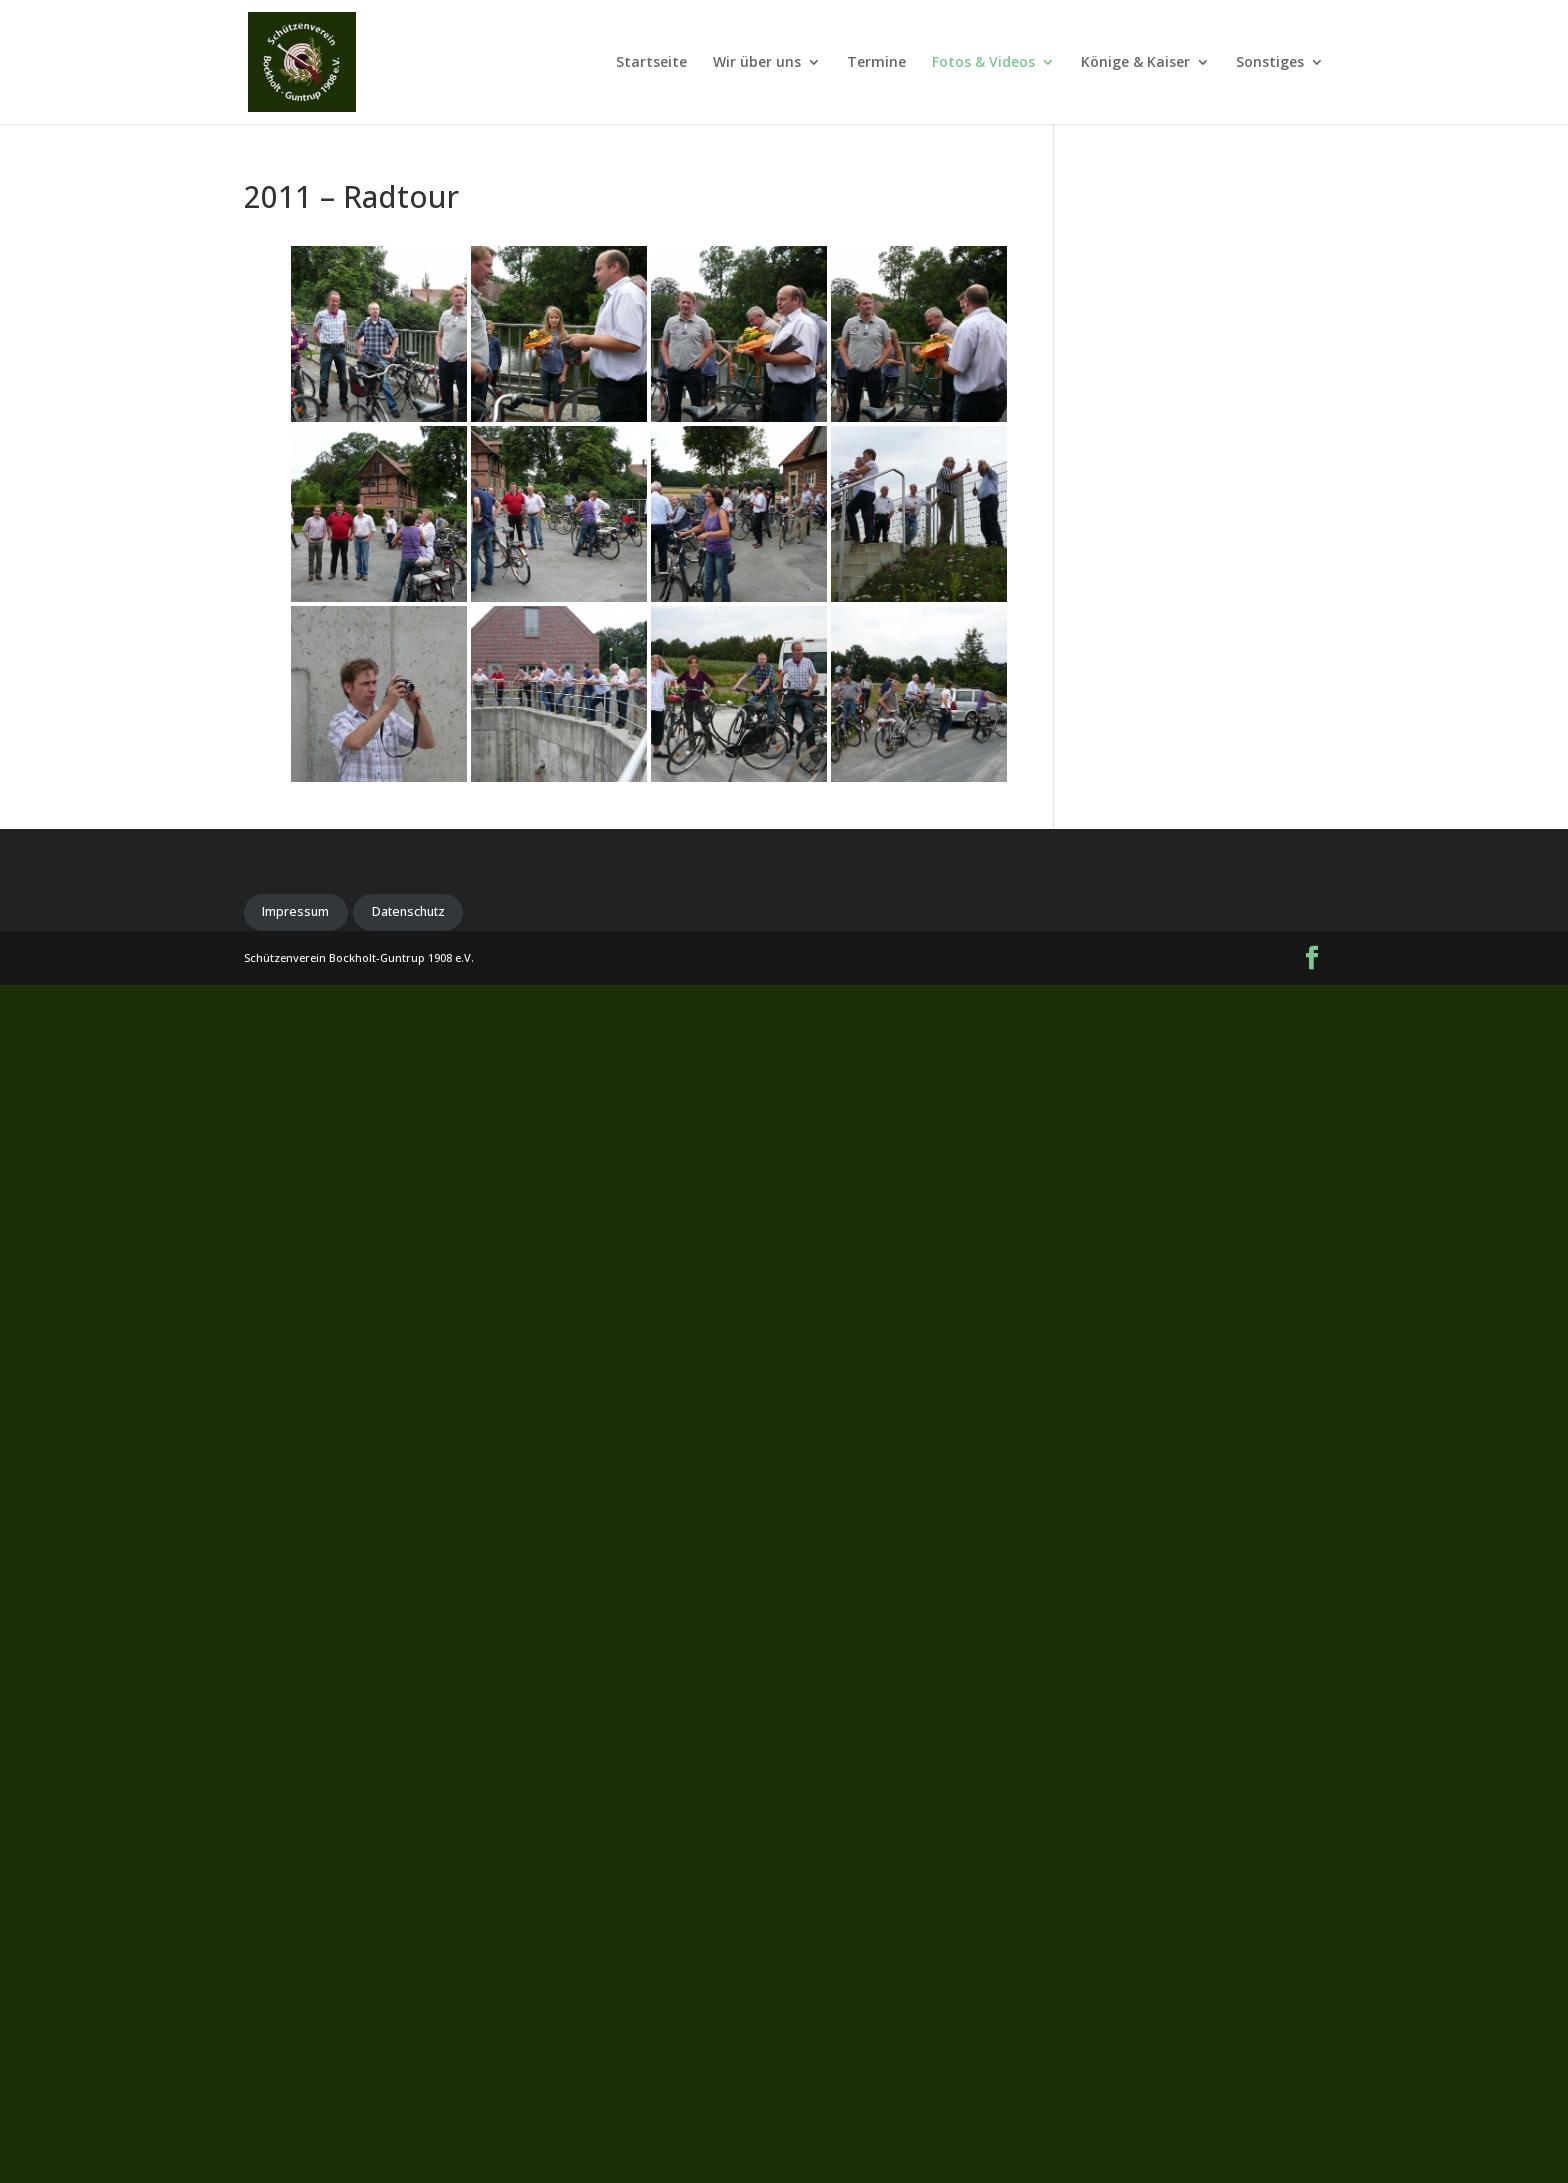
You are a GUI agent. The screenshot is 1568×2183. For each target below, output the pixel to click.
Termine (876, 63)
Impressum (295, 911)
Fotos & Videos (983, 63)
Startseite (651, 63)
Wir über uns (757, 63)
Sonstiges (1270, 63)
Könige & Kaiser (1135, 63)
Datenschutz (408, 911)
